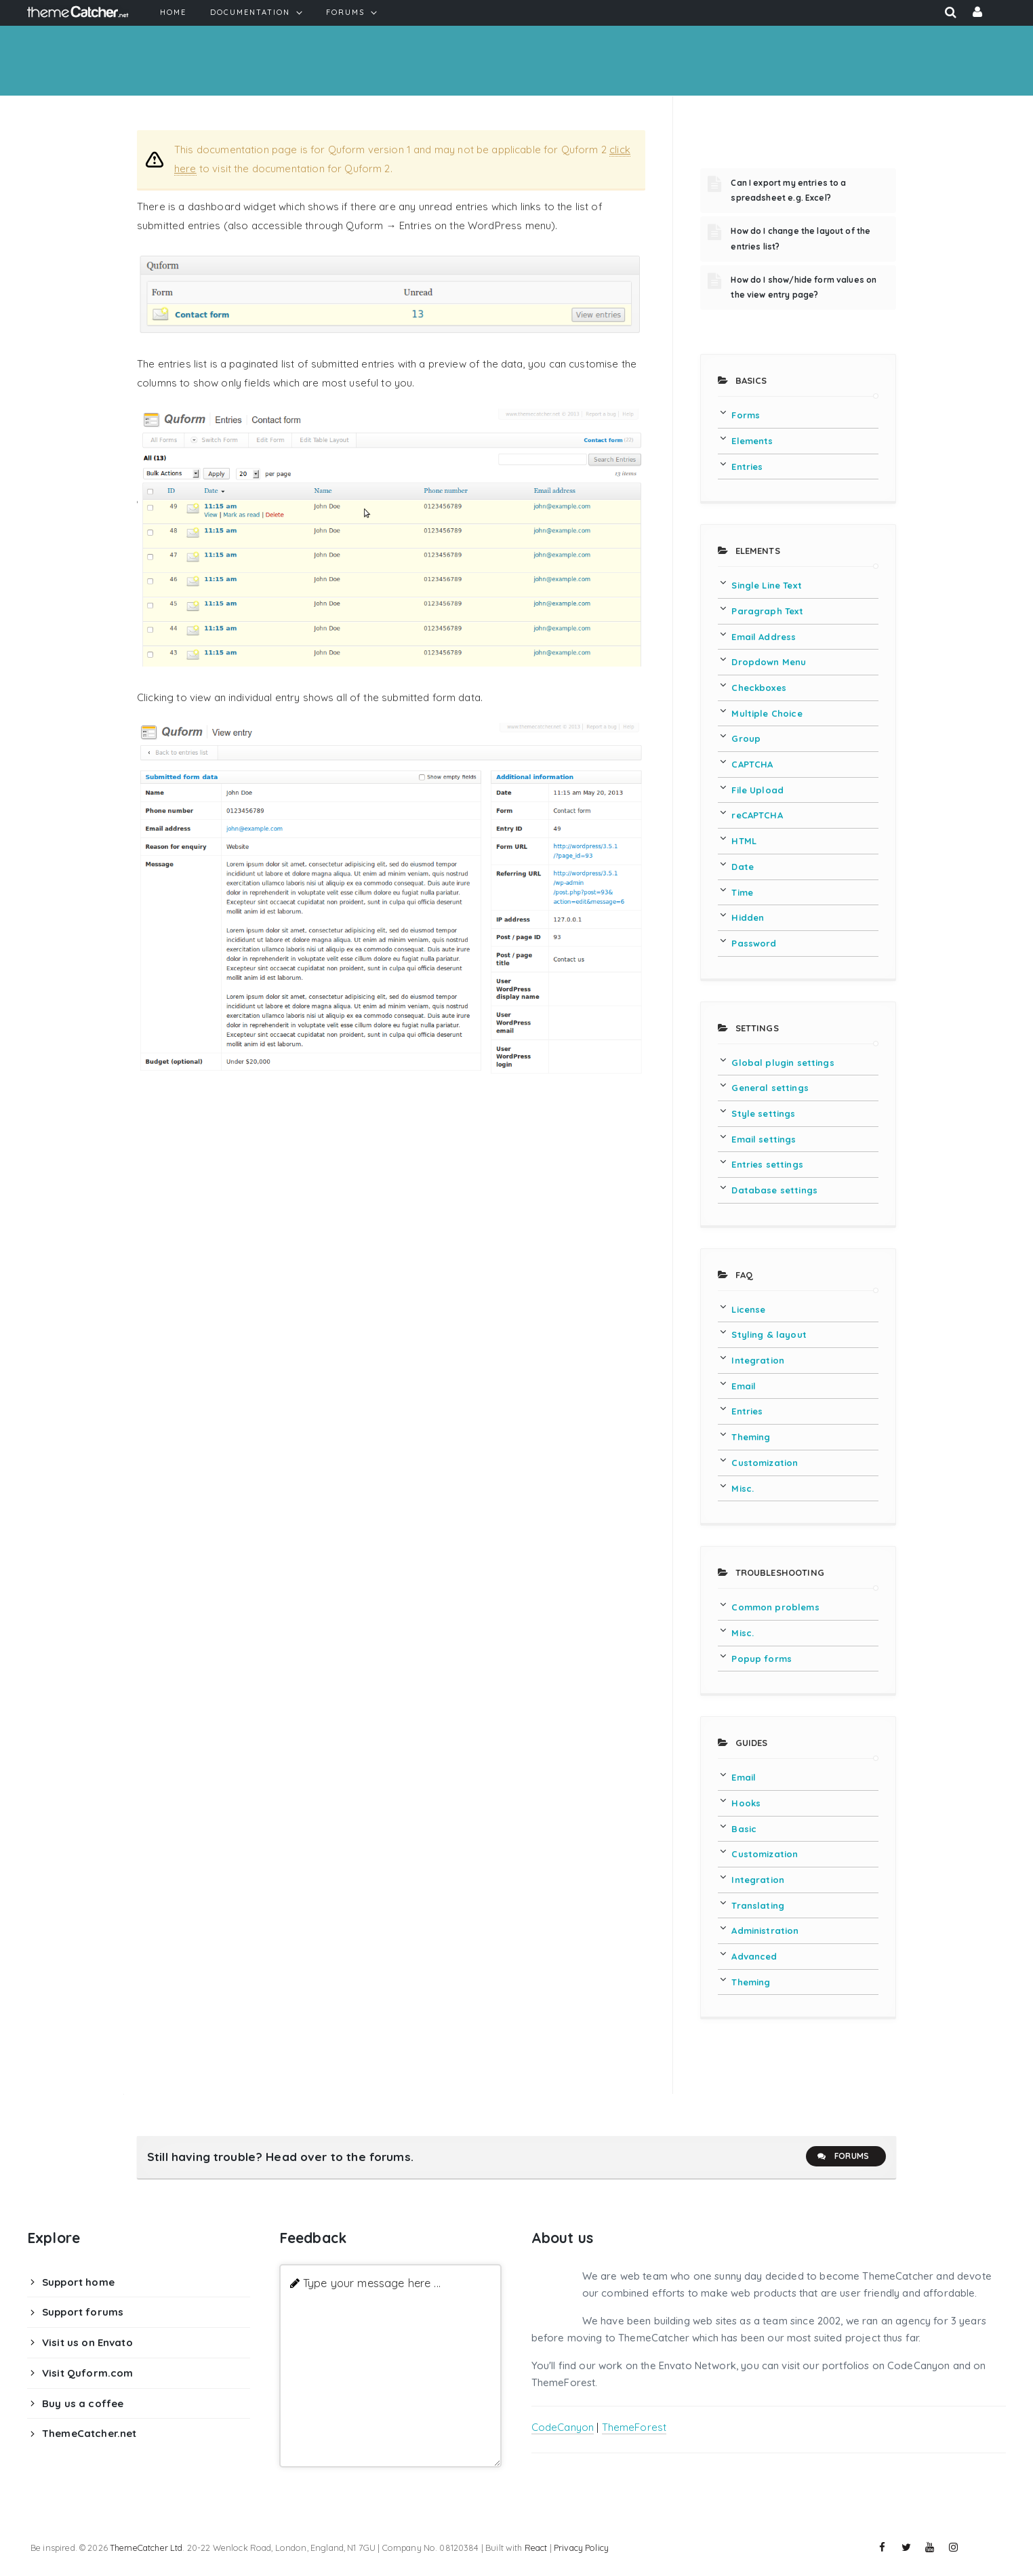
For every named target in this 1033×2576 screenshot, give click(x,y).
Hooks (746, 1803)
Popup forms (761, 1658)
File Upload (757, 790)
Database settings (774, 1190)
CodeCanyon (562, 2427)
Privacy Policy (581, 2547)
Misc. (742, 1488)
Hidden (747, 917)
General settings (769, 1087)
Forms (745, 415)
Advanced (754, 1956)
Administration (764, 1930)
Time (742, 892)
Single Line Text (766, 585)
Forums (842, 2156)
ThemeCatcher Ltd (146, 2547)
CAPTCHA (752, 764)
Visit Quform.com (87, 2372)
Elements (752, 440)
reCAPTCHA (756, 815)
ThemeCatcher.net (89, 2433)
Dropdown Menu (768, 661)
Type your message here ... (372, 2283)
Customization (764, 1462)
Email (743, 1386)
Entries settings (767, 1164)
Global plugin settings (782, 1062)
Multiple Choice (766, 713)
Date (742, 866)
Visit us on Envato (87, 2342)
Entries (747, 466)
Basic (743, 1828)
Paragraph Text (767, 611)
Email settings (763, 1139)
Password (753, 943)
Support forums (82, 2311)
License (748, 1309)
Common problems (775, 1607)
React (536, 2547)
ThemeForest (634, 2427)
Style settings (763, 1113)
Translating (757, 1905)
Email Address (763, 636)
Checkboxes (758, 687)
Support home (78, 2282)
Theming (750, 1436)
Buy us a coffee (82, 2403)
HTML (743, 840)
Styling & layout (768, 1334)
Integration (757, 1360)
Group (746, 738)
